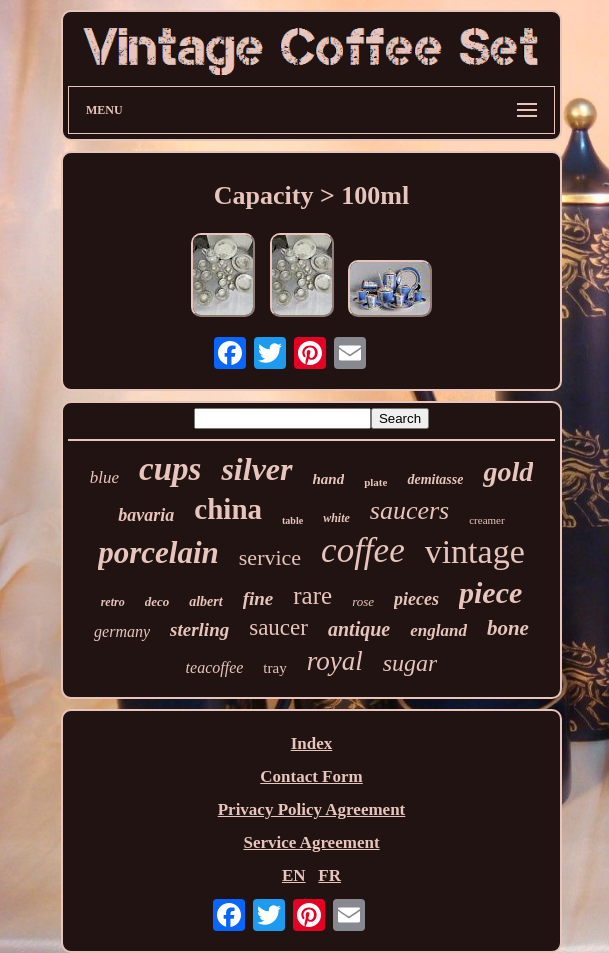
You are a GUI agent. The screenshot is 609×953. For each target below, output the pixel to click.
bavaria (146, 515)
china (228, 509)
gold (508, 471)
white (336, 518)
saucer (278, 627)
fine (258, 598)
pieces (416, 599)
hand (329, 479)
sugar (410, 663)
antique (359, 629)
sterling (199, 629)
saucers (409, 510)
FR (329, 875)
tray (274, 668)
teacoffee (215, 667)
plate (375, 482)
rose (363, 601)
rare (312, 595)
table (292, 520)
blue (104, 477)
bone (508, 628)
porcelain (158, 552)
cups (170, 469)
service (270, 557)
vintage (475, 551)
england (438, 630)
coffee (363, 550)
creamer (486, 520)
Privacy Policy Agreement (312, 809)
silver (256, 469)
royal (335, 661)
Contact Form (311, 776)
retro (113, 602)
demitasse (435, 479)
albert (205, 601)
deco (157, 601)
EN (294, 875)
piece (490, 592)
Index (312, 743)
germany (122, 631)
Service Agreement (311, 842)
